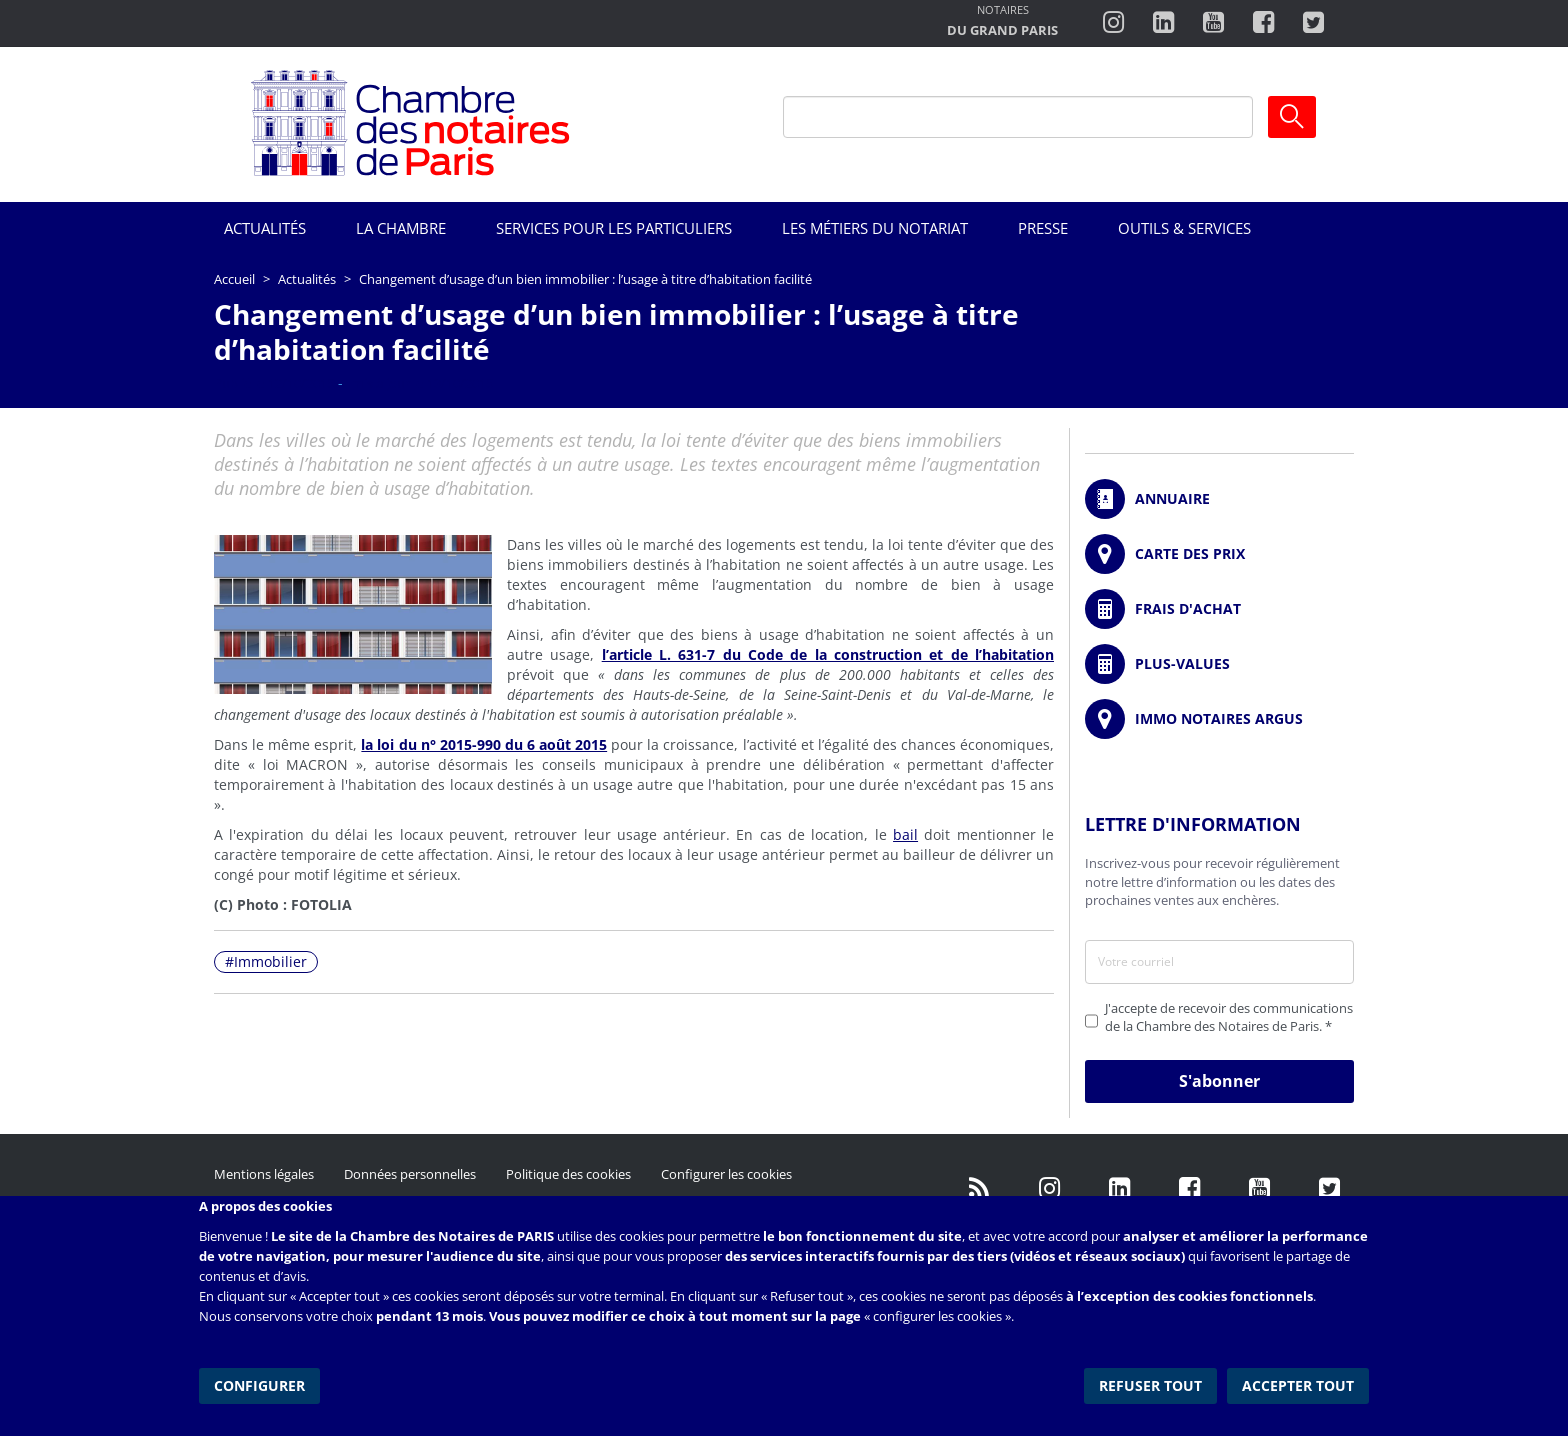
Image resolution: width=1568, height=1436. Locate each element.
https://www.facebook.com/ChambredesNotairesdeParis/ (1263, 23)
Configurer (259, 1385)
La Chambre (401, 228)
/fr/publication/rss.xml (979, 1189)
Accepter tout (1298, 1385)
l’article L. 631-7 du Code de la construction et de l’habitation (828, 654)
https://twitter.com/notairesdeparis (1313, 23)
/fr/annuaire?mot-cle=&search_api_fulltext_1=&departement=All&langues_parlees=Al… (1219, 499)
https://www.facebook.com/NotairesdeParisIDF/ (1189, 1189)
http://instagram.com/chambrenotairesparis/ (1113, 23)
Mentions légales (264, 1174)
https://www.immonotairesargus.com (1219, 719)
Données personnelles (410, 1174)
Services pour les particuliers (614, 228)
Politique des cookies (568, 1174)
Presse (1043, 228)
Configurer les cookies (726, 1174)
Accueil (234, 279)
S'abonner (1219, 1081)
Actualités (265, 228)
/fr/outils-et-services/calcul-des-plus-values (1219, 664)
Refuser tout (1150, 1385)
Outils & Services (1184, 228)
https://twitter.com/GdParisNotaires (1329, 1189)
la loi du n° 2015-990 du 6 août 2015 (484, 744)
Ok (1292, 117)
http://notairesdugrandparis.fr (1002, 22)
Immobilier (270, 961)
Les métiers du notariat (875, 228)
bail (905, 834)
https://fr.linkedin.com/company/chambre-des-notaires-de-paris (1163, 23)
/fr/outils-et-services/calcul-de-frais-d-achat (1219, 609)
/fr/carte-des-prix (1219, 554)
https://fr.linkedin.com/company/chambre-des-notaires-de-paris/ (1119, 1189)
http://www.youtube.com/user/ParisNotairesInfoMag (1213, 23)
